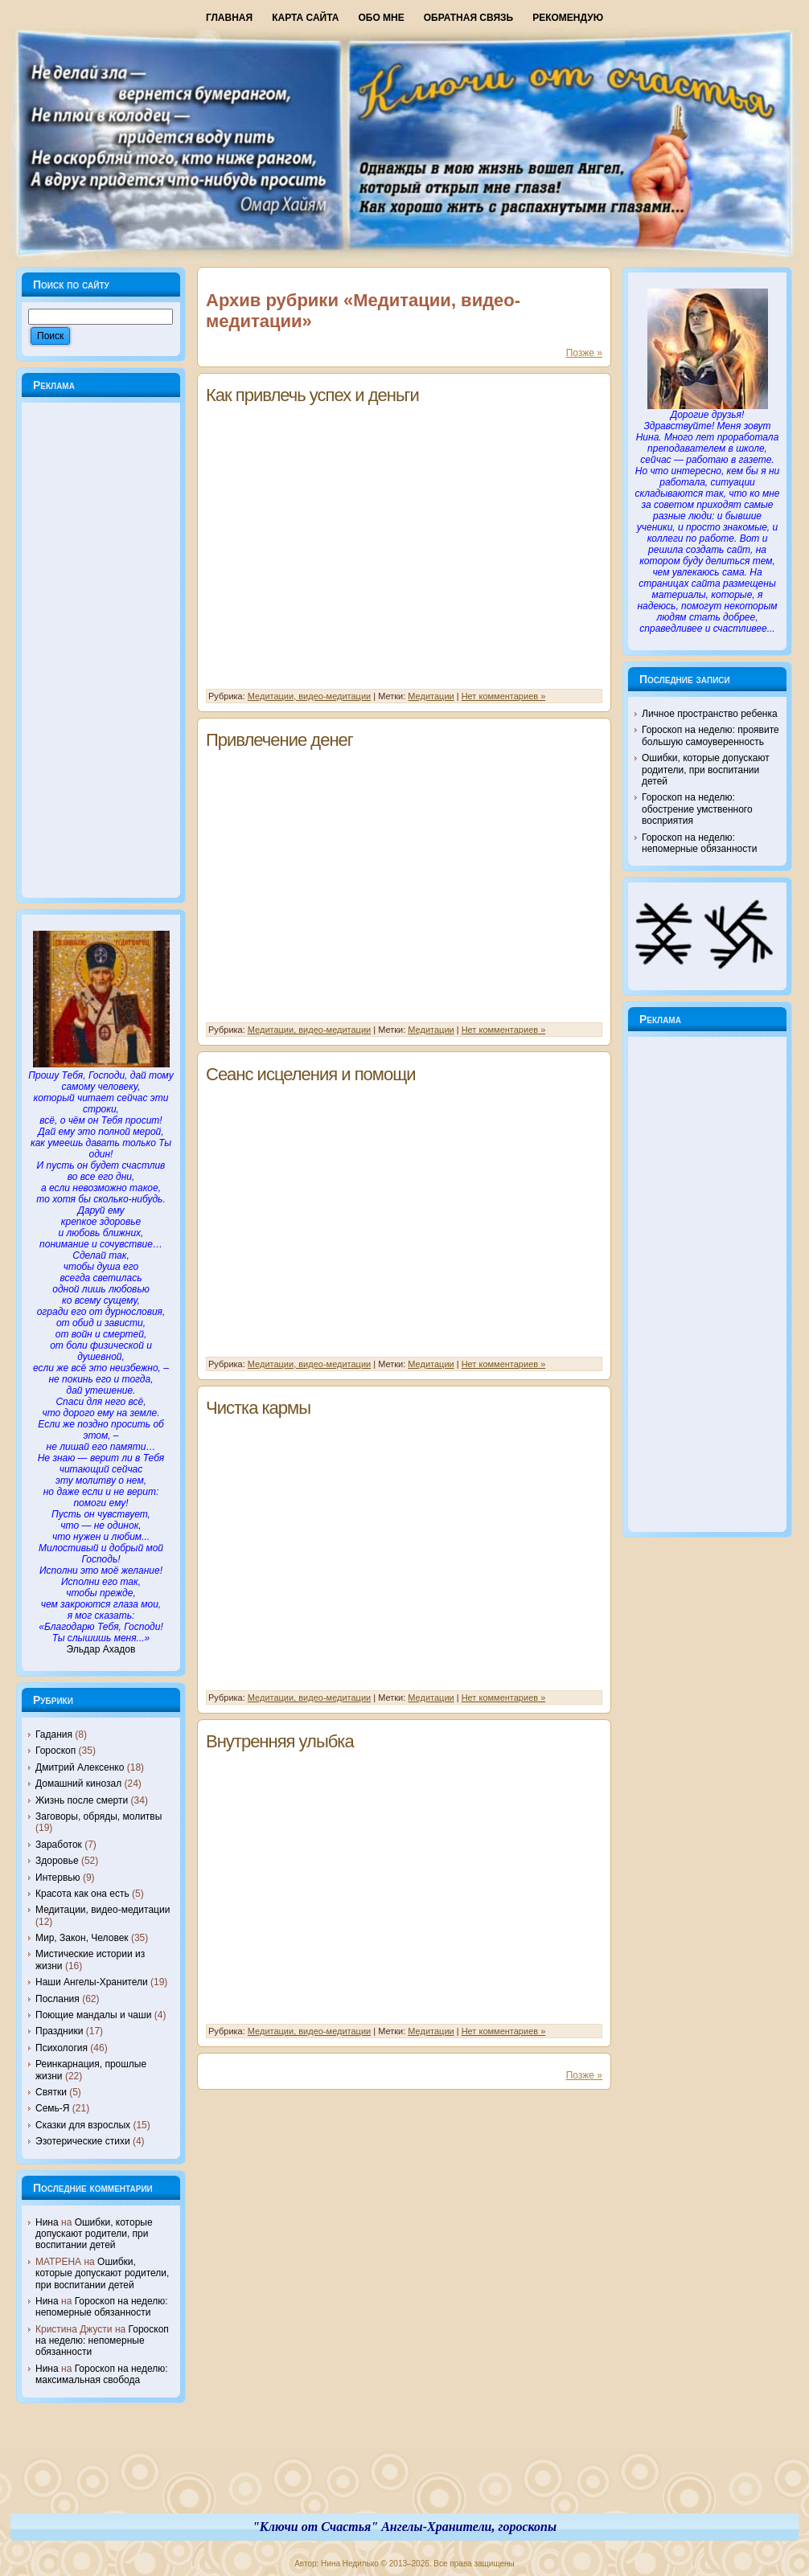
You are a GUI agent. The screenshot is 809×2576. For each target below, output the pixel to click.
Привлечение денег (279, 740)
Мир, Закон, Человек (82, 1937)
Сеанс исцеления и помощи (311, 1074)
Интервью (57, 1877)
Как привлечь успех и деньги (312, 395)
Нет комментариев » (504, 696)
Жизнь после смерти (81, 1800)
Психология (61, 2048)
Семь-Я (52, 2108)
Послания (57, 1999)
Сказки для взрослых (82, 2125)
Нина (47, 2222)
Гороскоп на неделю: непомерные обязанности (101, 2306)
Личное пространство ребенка (710, 713)
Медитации (431, 696)
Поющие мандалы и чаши (93, 2015)
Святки (51, 2092)
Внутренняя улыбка (280, 1741)
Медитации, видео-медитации (102, 1909)
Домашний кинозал (78, 1783)
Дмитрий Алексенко (79, 1767)
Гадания (53, 1734)
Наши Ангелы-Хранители (91, 1982)
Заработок (58, 1844)
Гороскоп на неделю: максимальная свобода (101, 2374)
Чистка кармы (258, 1408)
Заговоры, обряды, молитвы (98, 1816)
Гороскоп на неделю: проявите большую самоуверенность (710, 735)
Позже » (584, 352)
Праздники (59, 2031)
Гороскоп (55, 1750)
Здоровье (57, 1860)
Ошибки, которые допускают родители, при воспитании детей (94, 2234)
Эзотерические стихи (82, 2141)
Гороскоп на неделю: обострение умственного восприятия (697, 809)
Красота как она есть (82, 1893)
